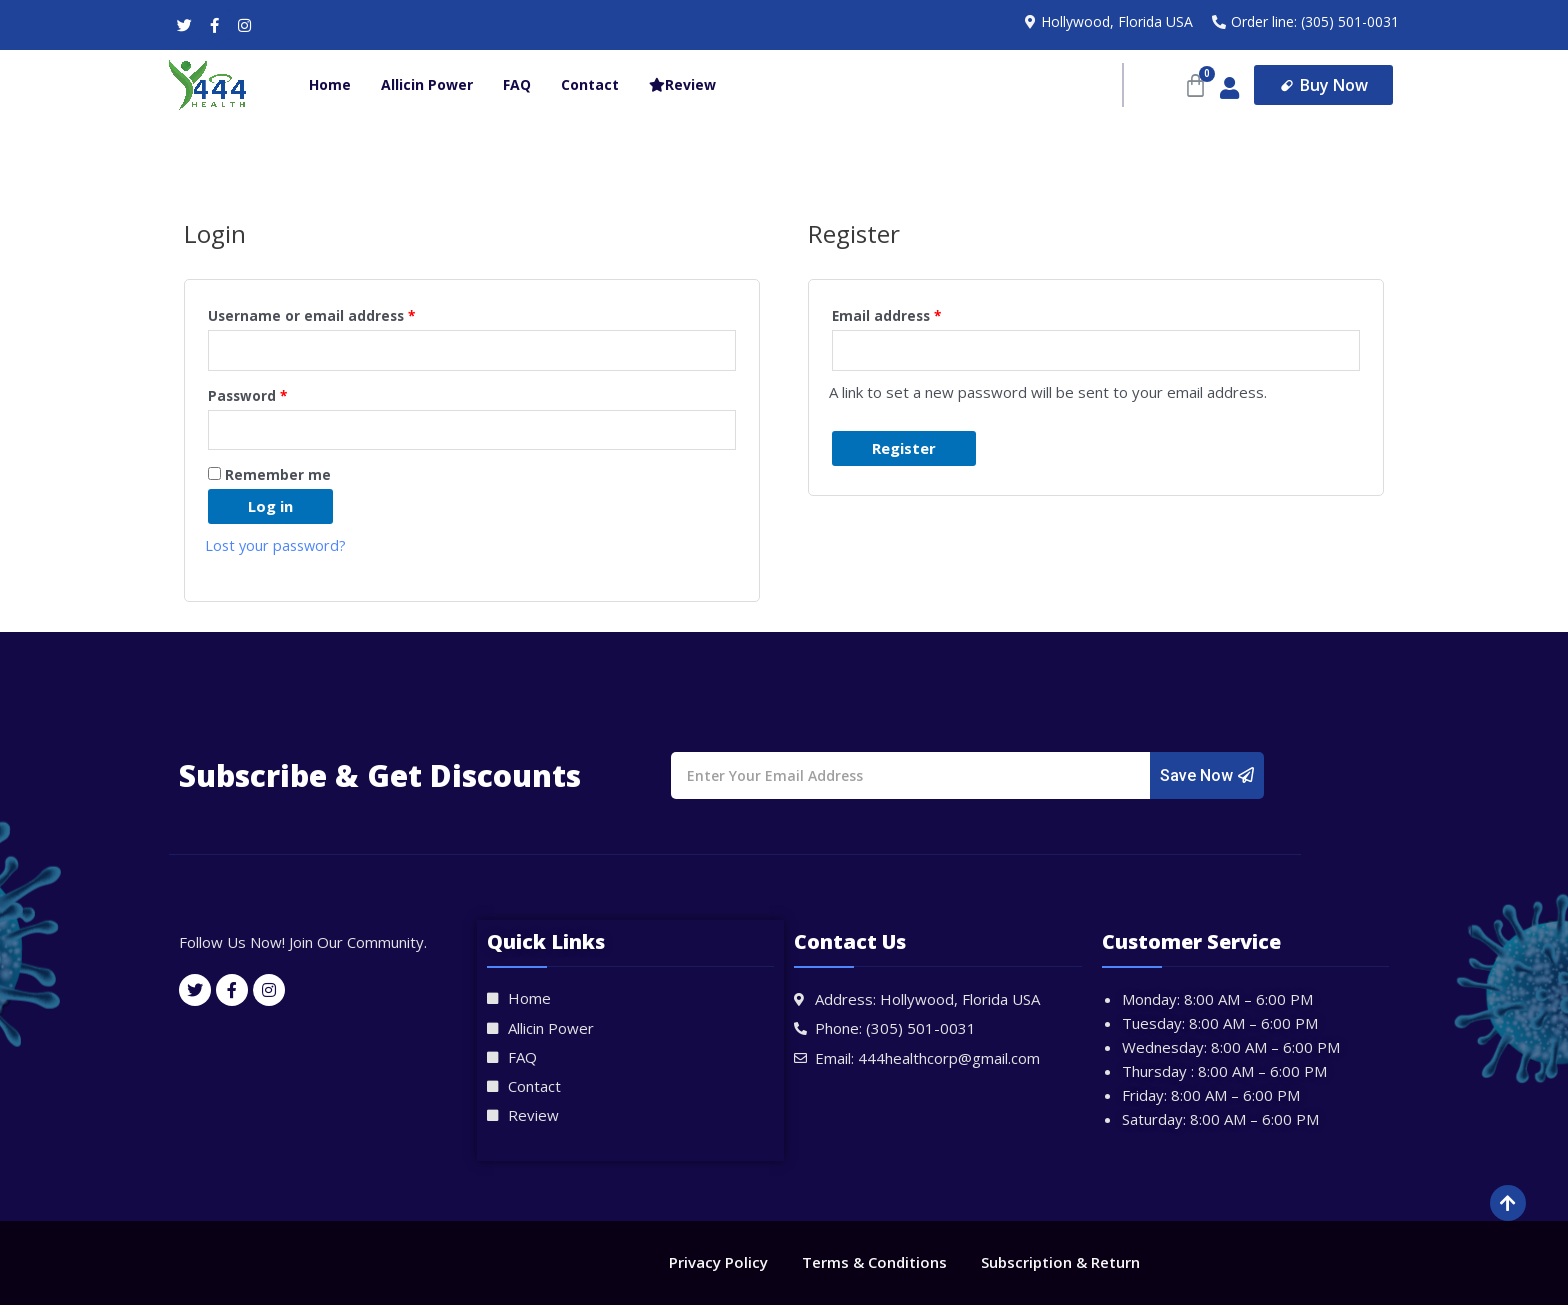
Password (247, 397)
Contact (590, 84)
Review (682, 84)
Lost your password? (278, 549)
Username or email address (311, 316)
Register (904, 449)
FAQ (517, 84)
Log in (270, 510)
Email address (886, 316)
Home (330, 84)
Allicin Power (427, 84)
